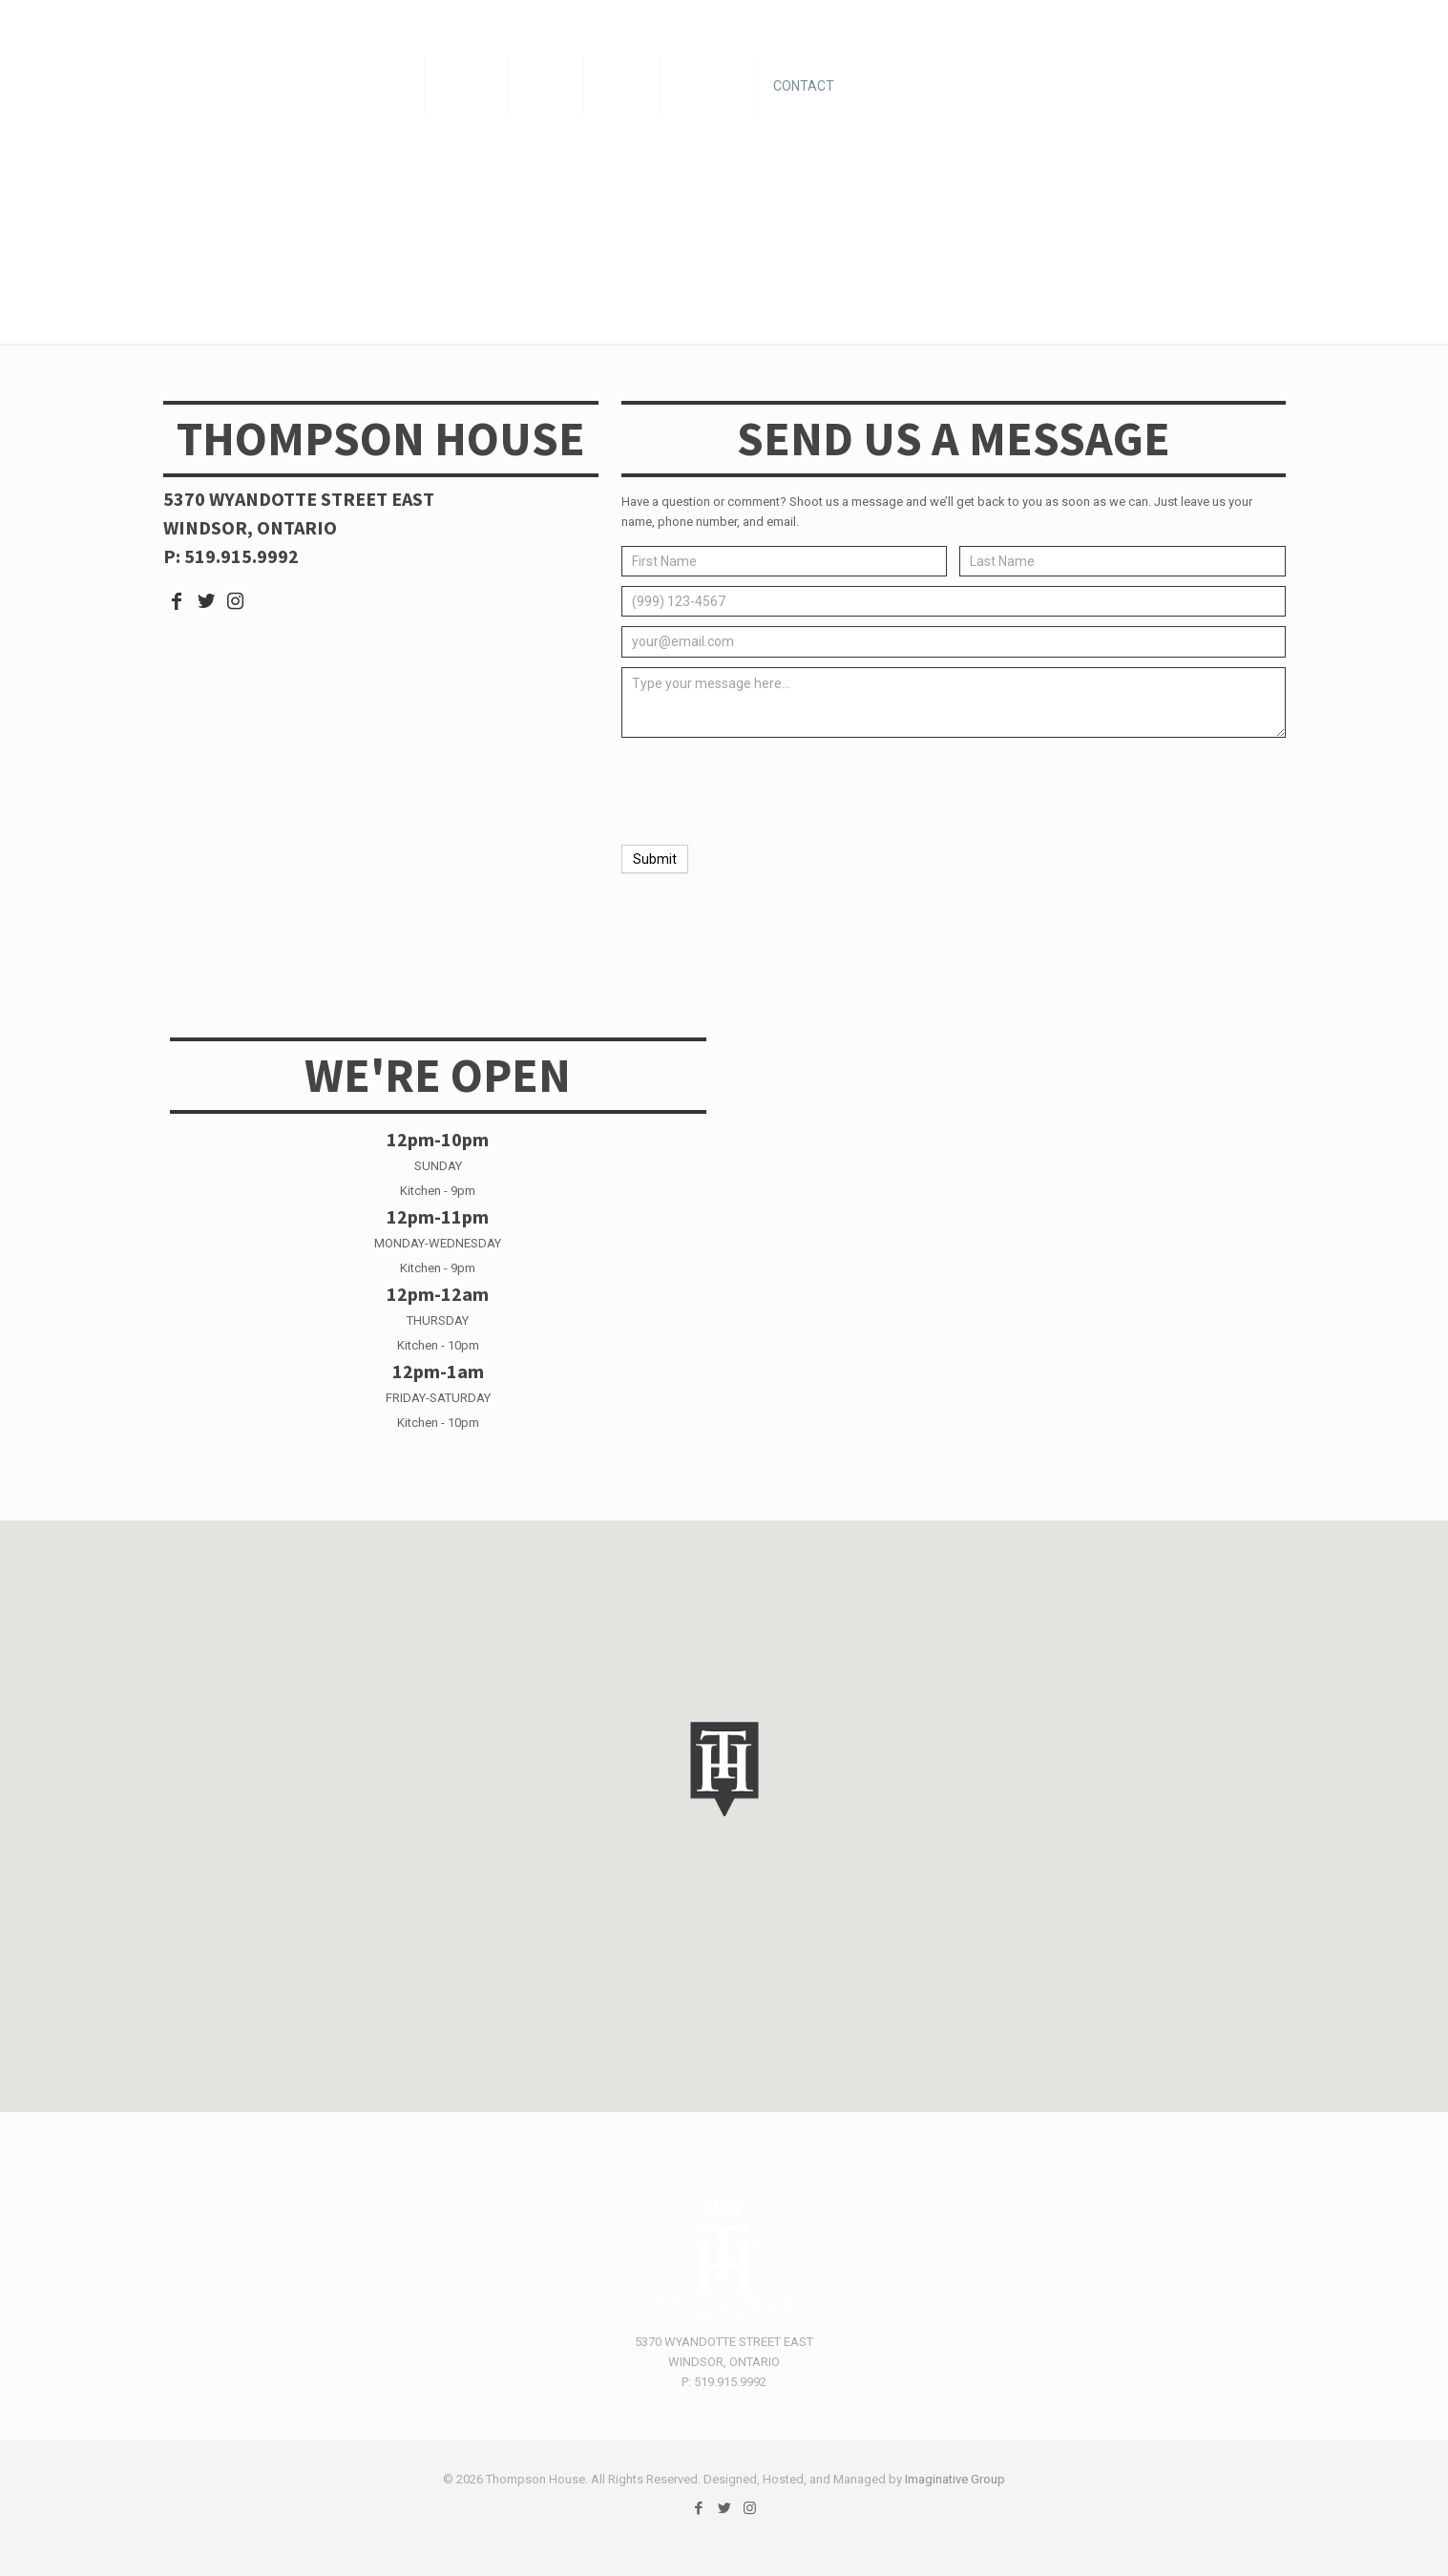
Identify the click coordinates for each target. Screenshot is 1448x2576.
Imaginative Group (955, 2479)
